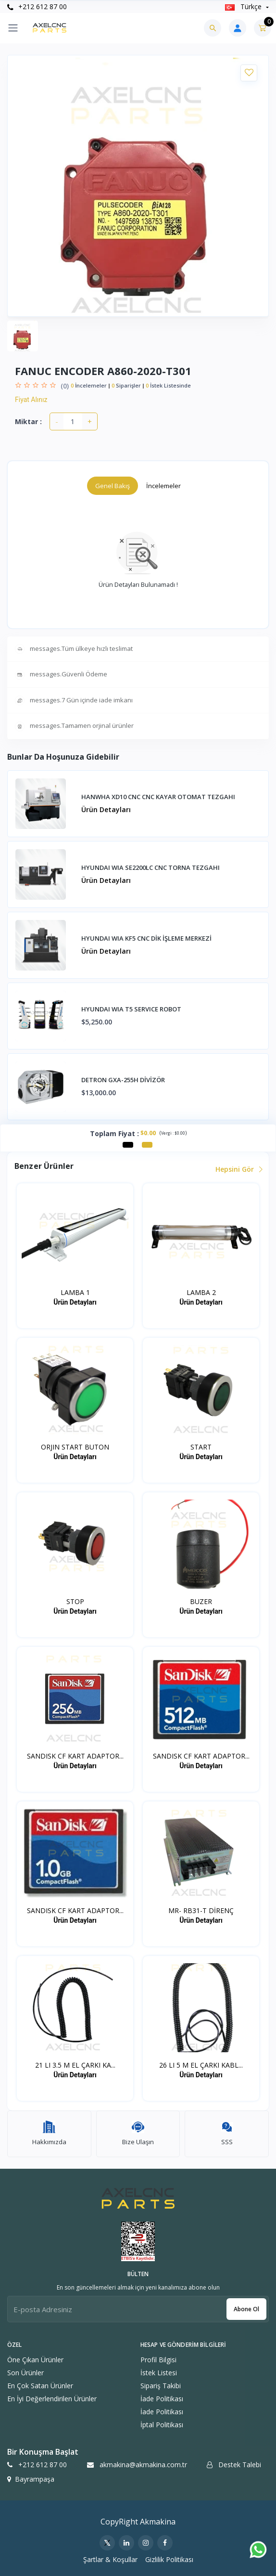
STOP (75, 1601)
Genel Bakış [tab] (112, 485)
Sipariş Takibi (160, 2385)
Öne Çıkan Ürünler (35, 2359)
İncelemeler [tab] (163, 485)
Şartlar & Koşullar (110, 2559)
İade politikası (161, 2398)
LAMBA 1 (75, 1292)
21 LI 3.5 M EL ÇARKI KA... (75, 2065)
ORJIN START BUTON (75, 1446)
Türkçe (244, 6)
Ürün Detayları (106, 809)
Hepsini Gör (238, 1169)
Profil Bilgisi (158, 2359)
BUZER (201, 1601)
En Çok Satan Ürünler (40, 2385)
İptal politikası (161, 2424)
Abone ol (246, 2309)
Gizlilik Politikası (169, 2559)
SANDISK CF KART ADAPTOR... (75, 1755)
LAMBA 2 (201, 1292)
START (201, 1446)
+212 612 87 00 (37, 6)
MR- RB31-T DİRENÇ (201, 1910)
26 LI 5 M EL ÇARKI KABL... (201, 2065)
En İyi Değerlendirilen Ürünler (52, 2398)
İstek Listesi (158, 2372)
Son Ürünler (25, 2372)
